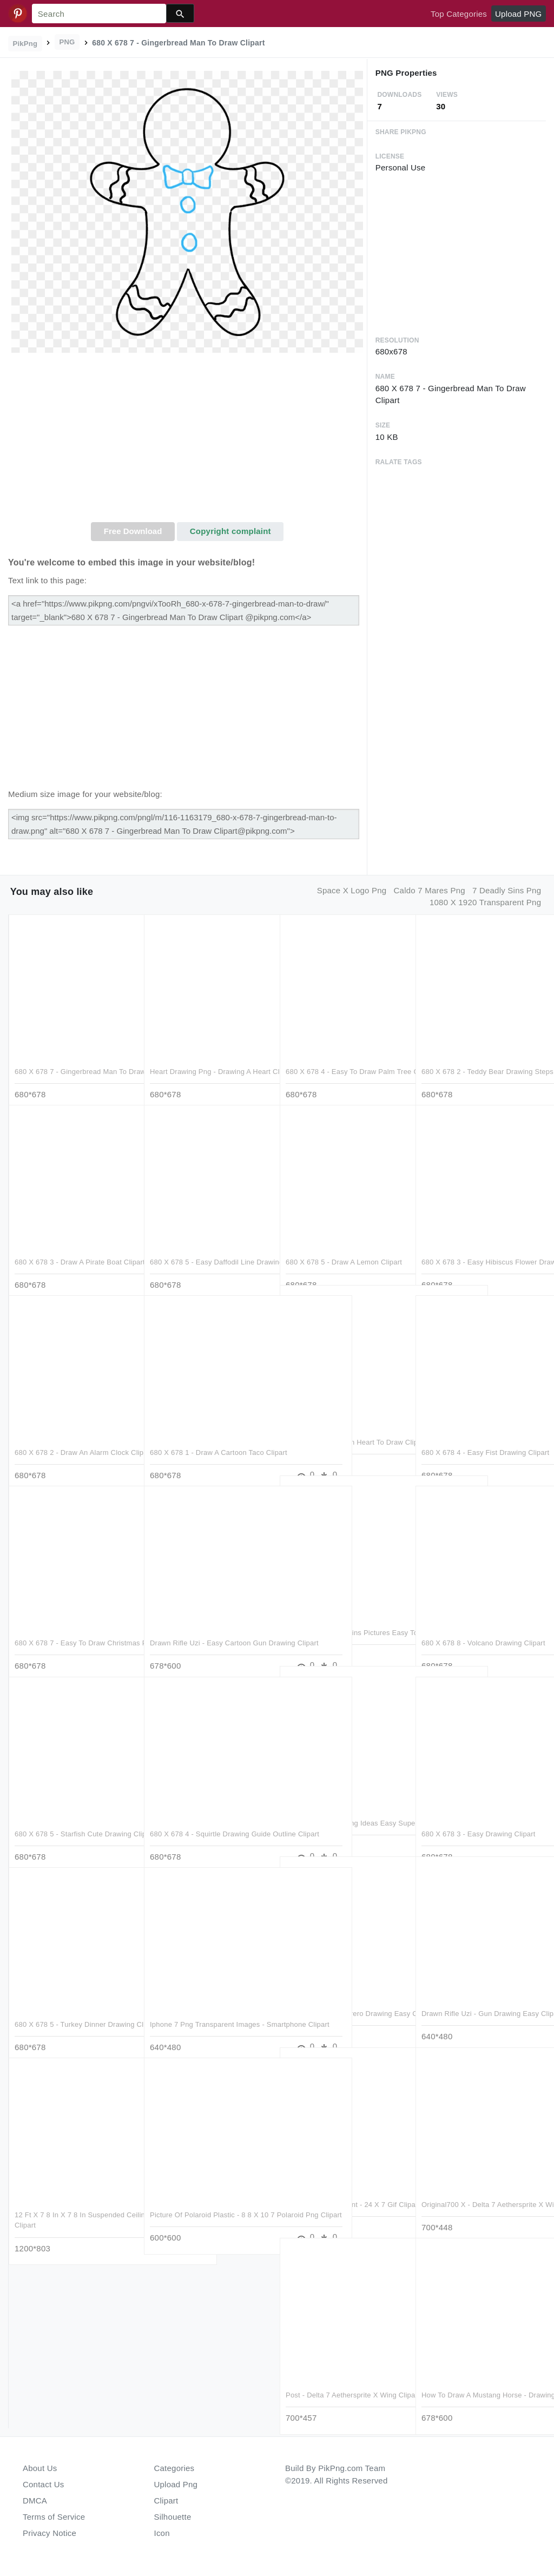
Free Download (133, 531)
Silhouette (173, 2516)
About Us (40, 2468)
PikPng (25, 43)
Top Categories (459, 13)
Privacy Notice (49, 2533)
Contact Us (43, 2484)
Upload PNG (518, 13)
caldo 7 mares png (429, 890)
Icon (162, 2533)
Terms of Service (54, 2516)
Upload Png (176, 2484)
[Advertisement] (187, 441)
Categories (174, 2468)
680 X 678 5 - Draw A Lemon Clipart (344, 1240)
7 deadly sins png (506, 890)
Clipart (166, 2500)
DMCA (35, 2500)
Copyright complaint (230, 531)
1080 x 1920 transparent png (485, 902)
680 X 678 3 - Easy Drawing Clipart (478, 1812)
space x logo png (352, 890)
